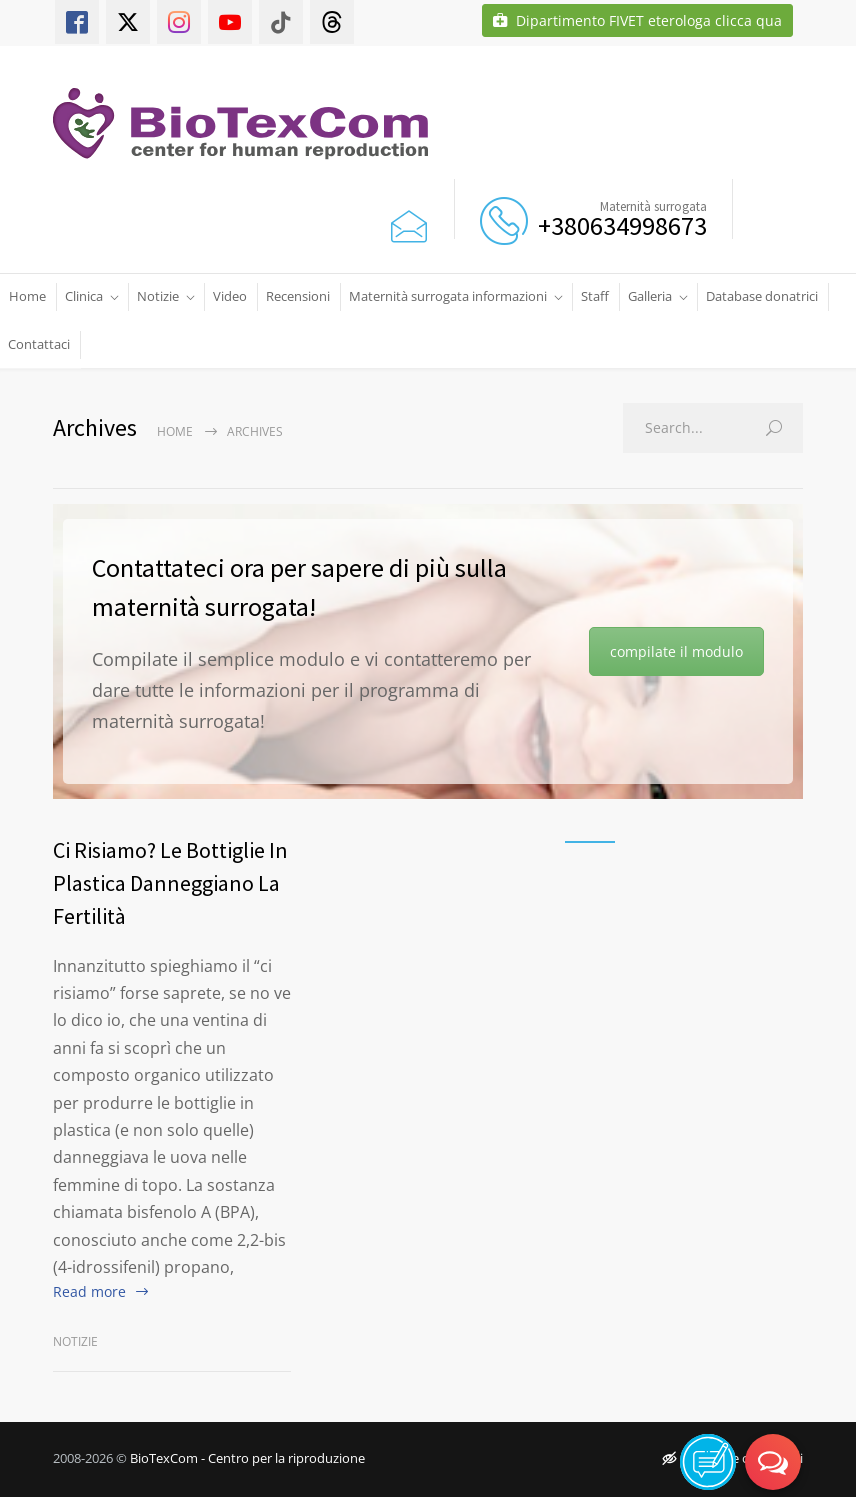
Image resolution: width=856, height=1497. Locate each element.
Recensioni (298, 296)
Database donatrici (762, 296)
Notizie (158, 296)
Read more (89, 1291)
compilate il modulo (676, 651)
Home (27, 296)
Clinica (84, 296)
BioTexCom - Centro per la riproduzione (247, 1458)
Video (230, 296)
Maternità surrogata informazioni (448, 296)
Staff (595, 296)
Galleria (650, 296)
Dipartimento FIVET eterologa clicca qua (637, 20)
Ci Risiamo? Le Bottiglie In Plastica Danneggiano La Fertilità (170, 883)
